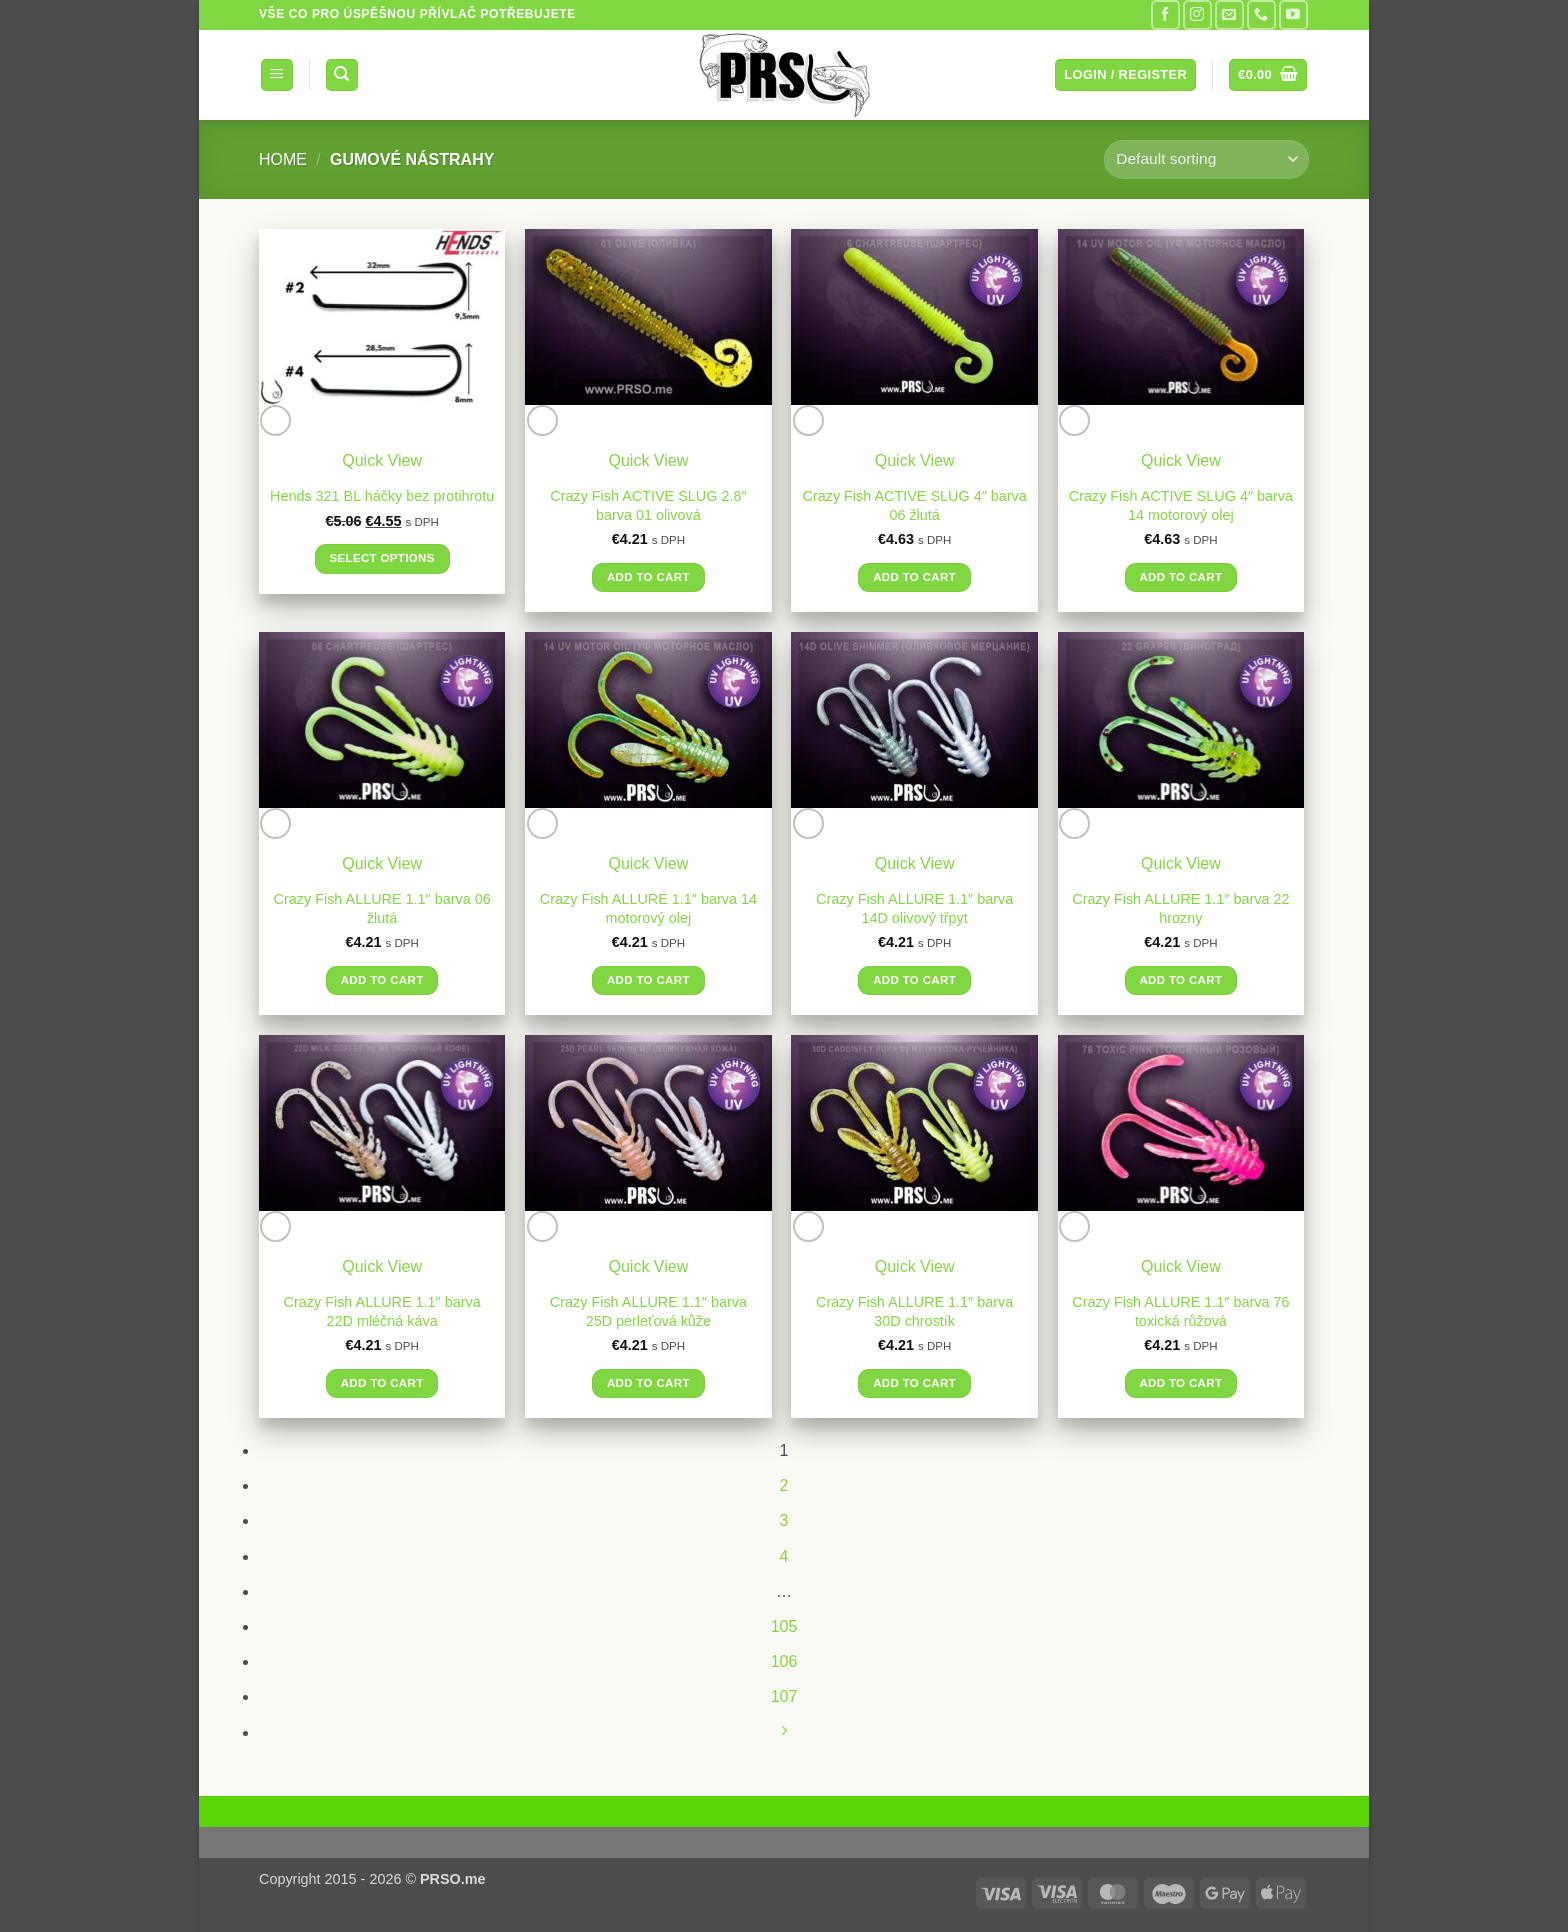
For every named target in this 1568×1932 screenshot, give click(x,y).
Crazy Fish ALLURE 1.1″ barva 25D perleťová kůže (648, 1311)
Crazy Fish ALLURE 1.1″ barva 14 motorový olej (648, 908)
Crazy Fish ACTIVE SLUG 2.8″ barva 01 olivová (648, 505)
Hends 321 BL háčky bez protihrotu (382, 496)
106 (784, 1661)
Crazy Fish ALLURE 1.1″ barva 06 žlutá (382, 908)
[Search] (342, 75)
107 (784, 1696)
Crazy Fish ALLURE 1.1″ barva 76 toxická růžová (1180, 1311)
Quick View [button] (382, 460)
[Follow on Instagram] (1197, 14)
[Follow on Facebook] (1165, 14)
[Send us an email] (1229, 14)
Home (283, 159)
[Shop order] (1206, 159)
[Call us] (1261, 14)
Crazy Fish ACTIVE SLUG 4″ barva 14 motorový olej (1181, 505)
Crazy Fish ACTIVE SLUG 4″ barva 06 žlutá (915, 505)
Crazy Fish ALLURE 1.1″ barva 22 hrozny (1180, 908)
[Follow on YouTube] (1293, 14)
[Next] (784, 1732)
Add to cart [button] (648, 577)
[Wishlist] (275, 420)
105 (784, 1626)
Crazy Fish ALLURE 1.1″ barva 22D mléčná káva (382, 1311)
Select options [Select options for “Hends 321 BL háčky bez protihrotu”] (381, 558)
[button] (277, 75)
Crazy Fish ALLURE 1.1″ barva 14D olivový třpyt (914, 908)
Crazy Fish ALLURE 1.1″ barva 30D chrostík (914, 1311)
